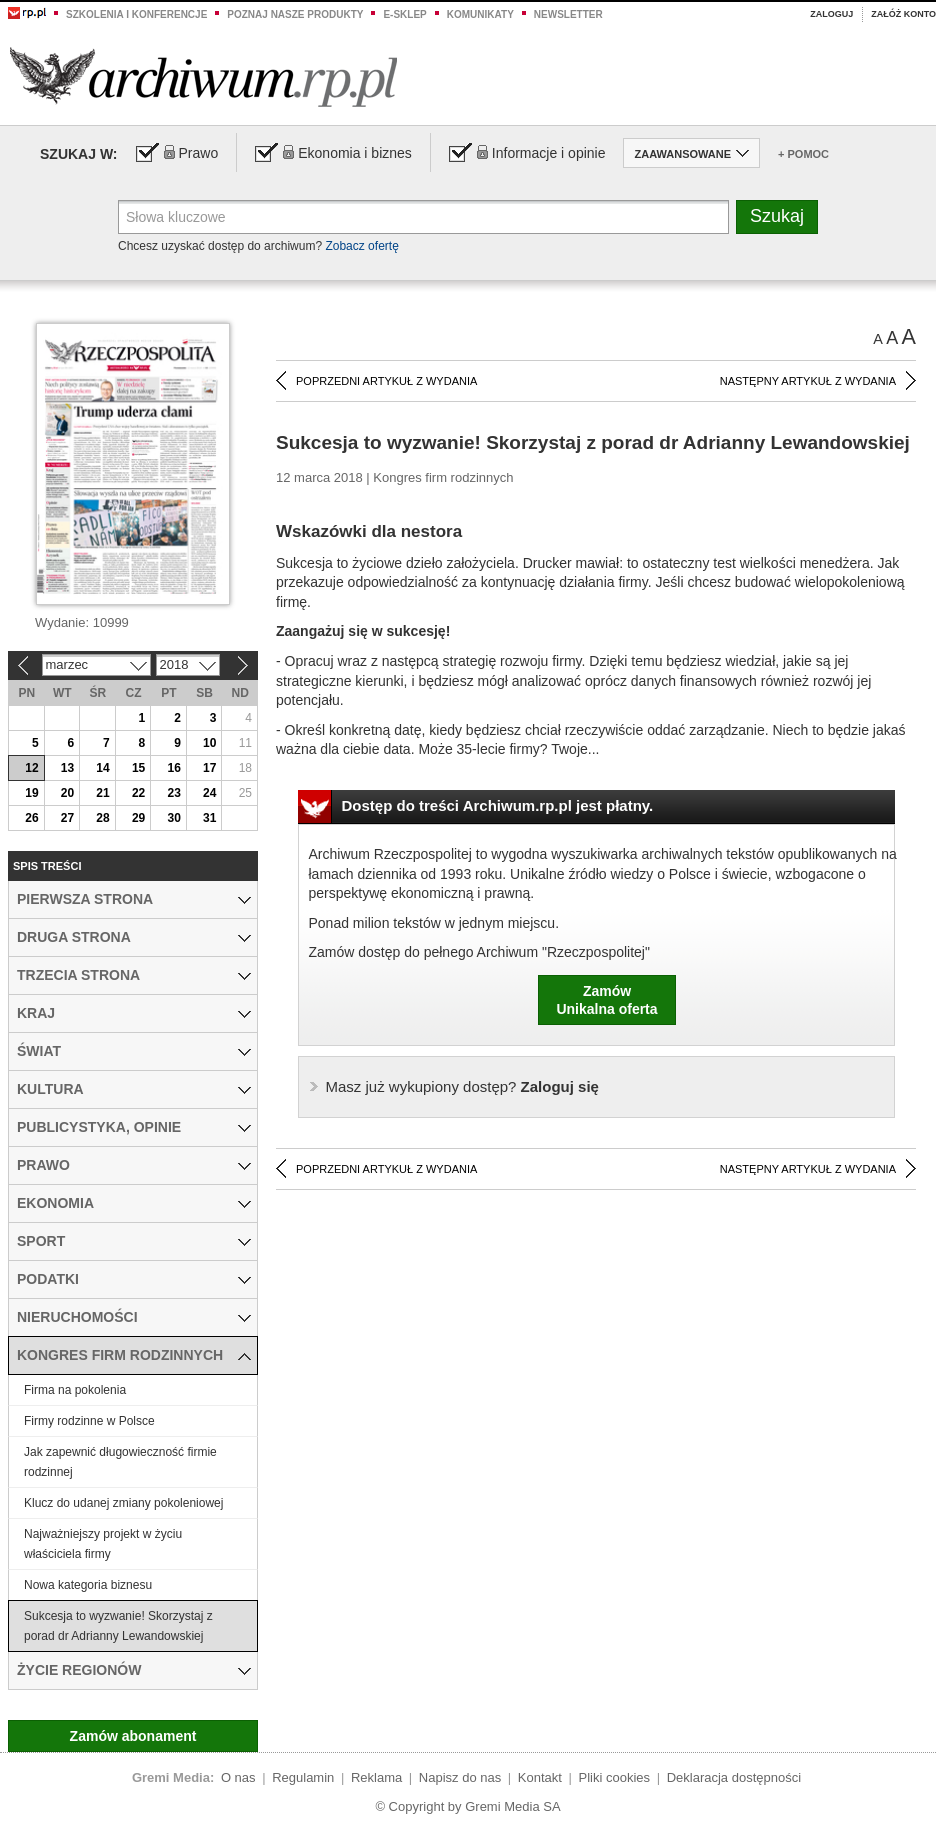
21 (102, 793)
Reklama (376, 1777)
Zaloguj (831, 14)
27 (67, 818)
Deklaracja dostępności (734, 1777)
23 (173, 793)
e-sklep (404, 14)
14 (102, 768)
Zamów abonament (133, 1736)
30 (173, 818)
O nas (238, 1777)
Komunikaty (480, 14)
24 (209, 793)
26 (31, 818)
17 (209, 768)
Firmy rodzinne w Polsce (89, 1421)
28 (102, 818)
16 (173, 768)
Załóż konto (903, 14)
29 (138, 818)
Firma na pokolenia (75, 1390)
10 (209, 743)
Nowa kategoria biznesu (88, 1585)
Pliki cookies (615, 1777)
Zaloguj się (462, 1086)
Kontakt (540, 1777)
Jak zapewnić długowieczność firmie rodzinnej (120, 1462)
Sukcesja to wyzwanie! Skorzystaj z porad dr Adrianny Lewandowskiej (118, 1626)
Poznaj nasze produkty (295, 14)
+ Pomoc (803, 154)
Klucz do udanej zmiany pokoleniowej (123, 1503)
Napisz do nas (460, 1777)
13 (67, 768)
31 (209, 818)
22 (138, 793)
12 (31, 768)
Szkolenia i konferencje (136, 14)
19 (31, 793)
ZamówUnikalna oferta (606, 1000)
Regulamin (303, 1777)
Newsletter (568, 14)
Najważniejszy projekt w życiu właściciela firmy (103, 1544)
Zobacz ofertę (361, 246)
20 (67, 793)
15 (138, 768)
